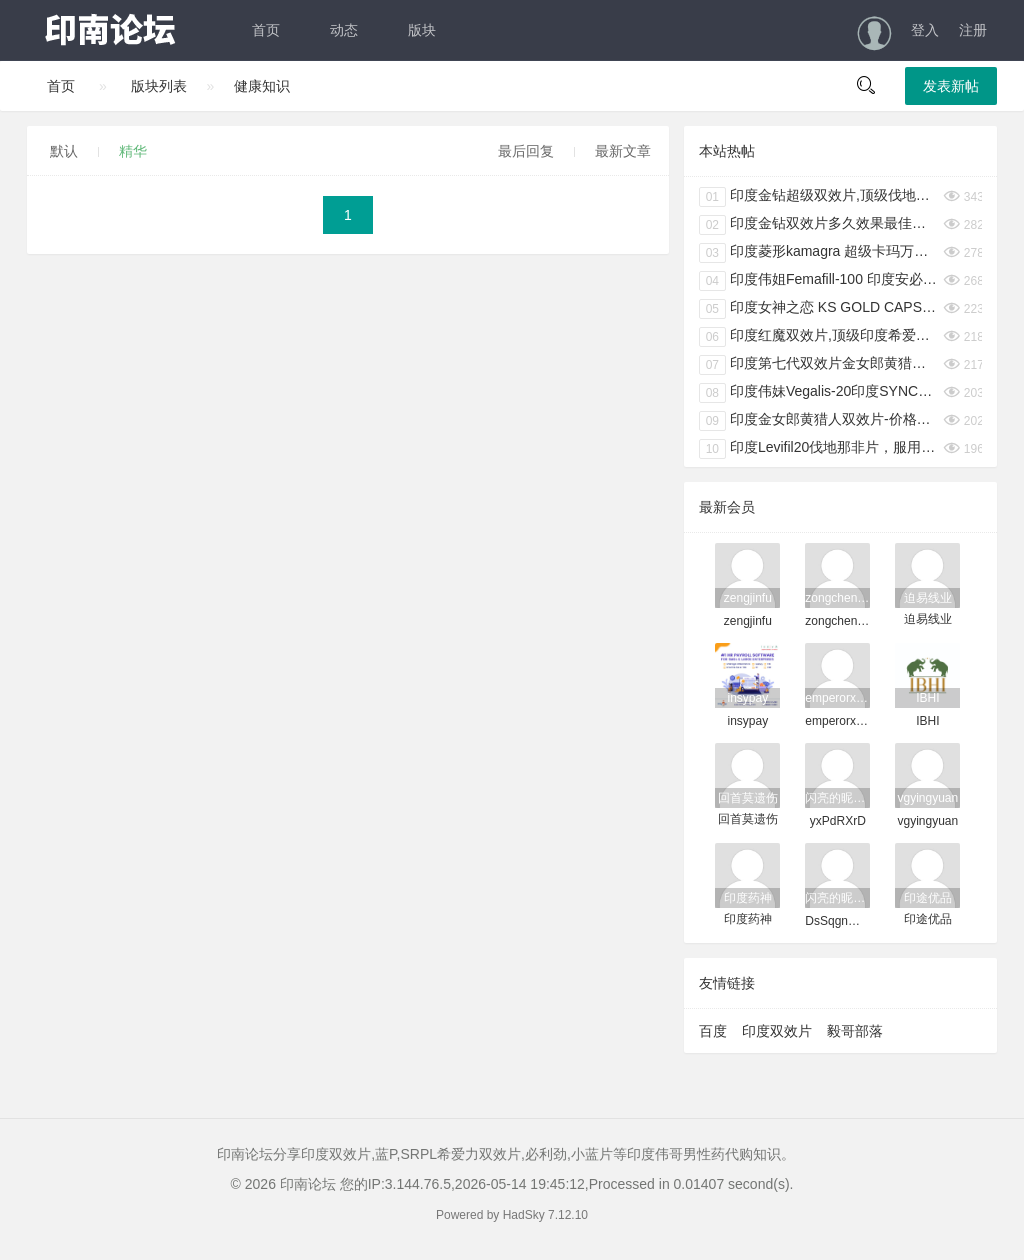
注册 (973, 30)
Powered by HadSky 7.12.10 (512, 1215)
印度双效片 (777, 1031)
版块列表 (159, 86)
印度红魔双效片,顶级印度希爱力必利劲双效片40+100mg (819, 337)
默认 (64, 151)
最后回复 (526, 151)
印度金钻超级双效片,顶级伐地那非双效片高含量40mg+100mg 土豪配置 (819, 197)
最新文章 (623, 151)
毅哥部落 (855, 1031)
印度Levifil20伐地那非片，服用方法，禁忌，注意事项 (819, 449)
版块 (422, 30)
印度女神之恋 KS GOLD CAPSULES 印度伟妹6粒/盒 (819, 309)
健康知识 (262, 86)
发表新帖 (951, 86)
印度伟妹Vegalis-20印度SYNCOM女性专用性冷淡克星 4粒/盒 (819, 393)
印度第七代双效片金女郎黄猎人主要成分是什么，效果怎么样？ (819, 365)
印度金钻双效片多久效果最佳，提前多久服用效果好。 (819, 225)
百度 (713, 1031)
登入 (925, 30)
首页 (266, 30)
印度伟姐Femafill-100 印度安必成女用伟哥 (819, 281)
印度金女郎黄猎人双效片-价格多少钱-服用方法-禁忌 (819, 421)
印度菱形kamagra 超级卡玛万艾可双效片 (819, 253)
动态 (344, 30)
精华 (133, 151)
